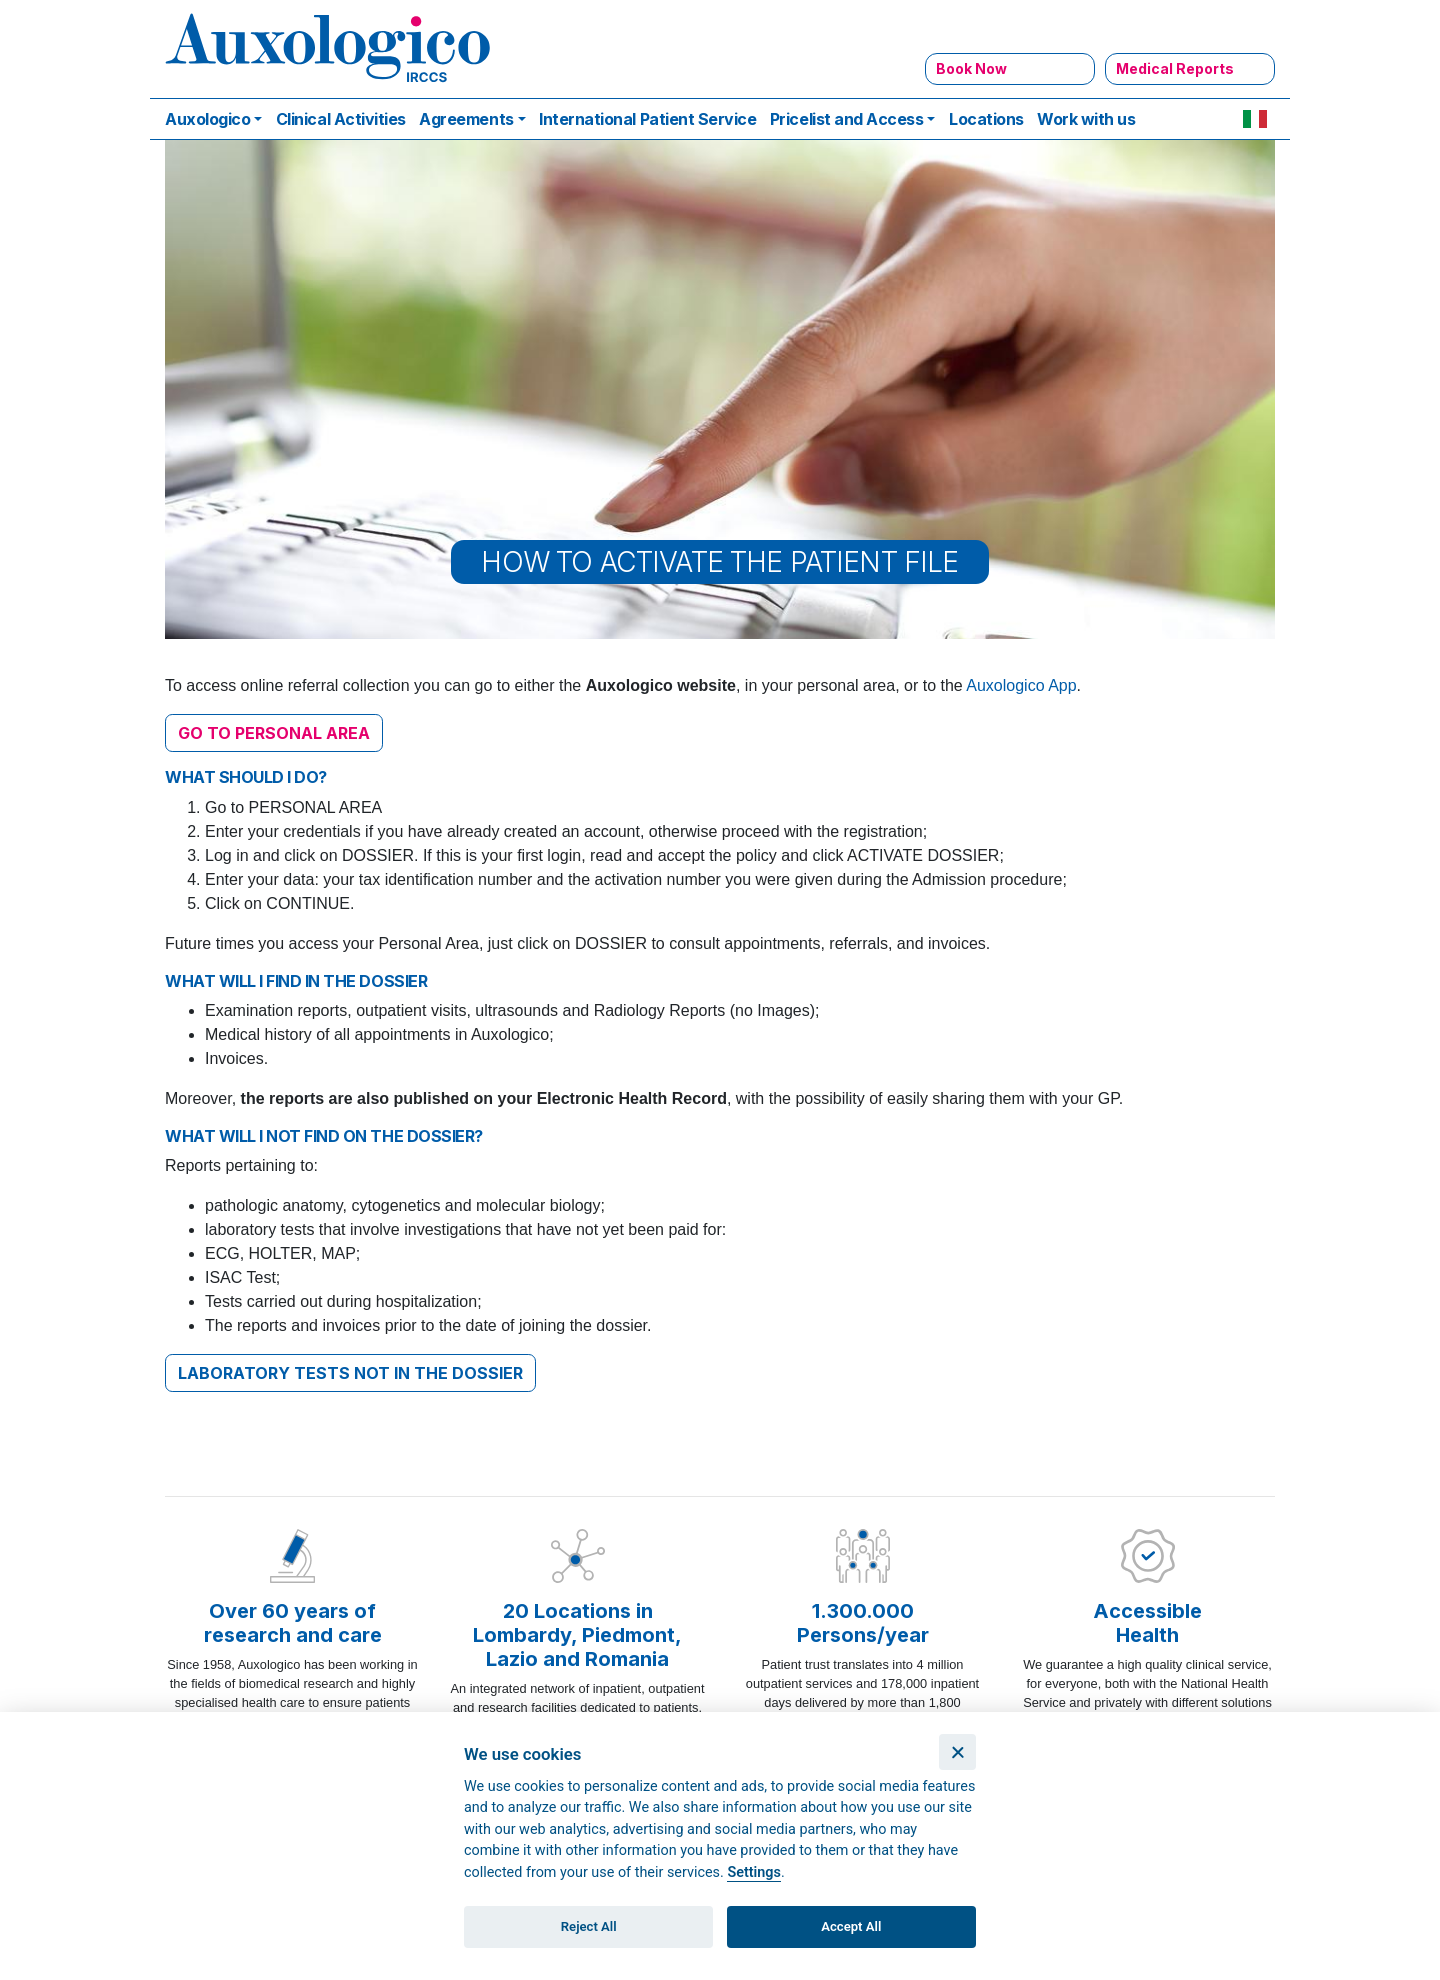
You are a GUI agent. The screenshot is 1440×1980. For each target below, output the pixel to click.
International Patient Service (647, 119)
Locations (986, 119)
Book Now (971, 68)
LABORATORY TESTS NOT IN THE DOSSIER (350, 1373)
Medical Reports (1175, 68)
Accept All (851, 1926)
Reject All (589, 1926)
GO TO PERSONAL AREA (274, 733)
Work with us (1086, 119)
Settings (754, 1872)
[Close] (957, 1752)
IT (1255, 119)
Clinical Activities (341, 119)
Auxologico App (1021, 685)
